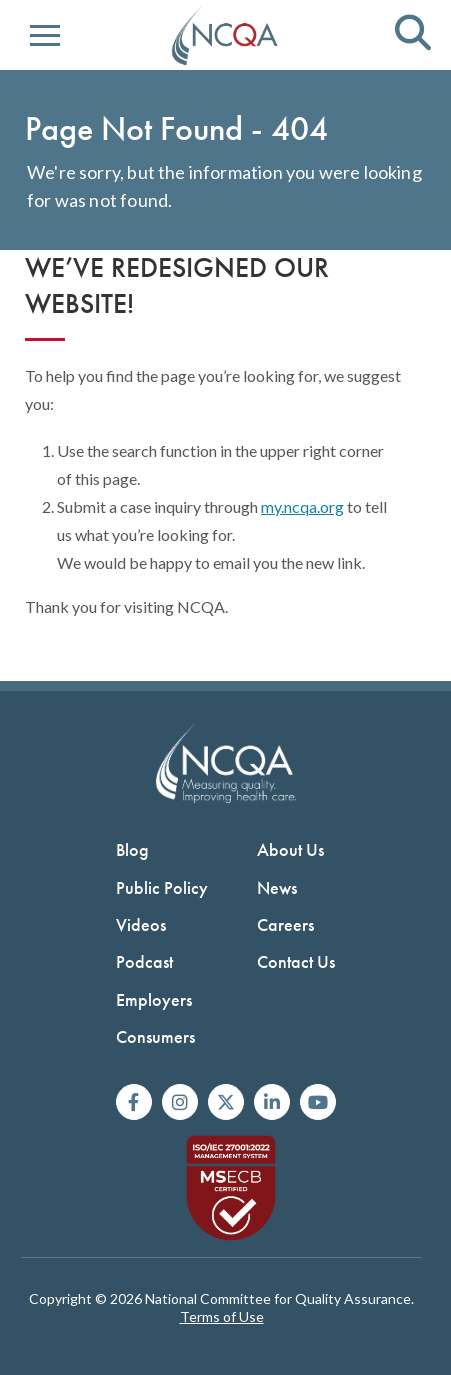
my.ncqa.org (302, 506)
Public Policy (162, 887)
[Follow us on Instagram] (180, 1102)
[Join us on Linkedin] (272, 1102)
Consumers (155, 1036)
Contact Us (296, 961)
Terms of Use (222, 1316)
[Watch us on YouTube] (318, 1102)
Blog (132, 849)
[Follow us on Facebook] (134, 1102)
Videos (141, 924)
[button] (45, 35)
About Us (290, 849)
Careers (285, 924)
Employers (154, 999)
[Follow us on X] (226, 1102)
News (277, 887)
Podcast (144, 961)
